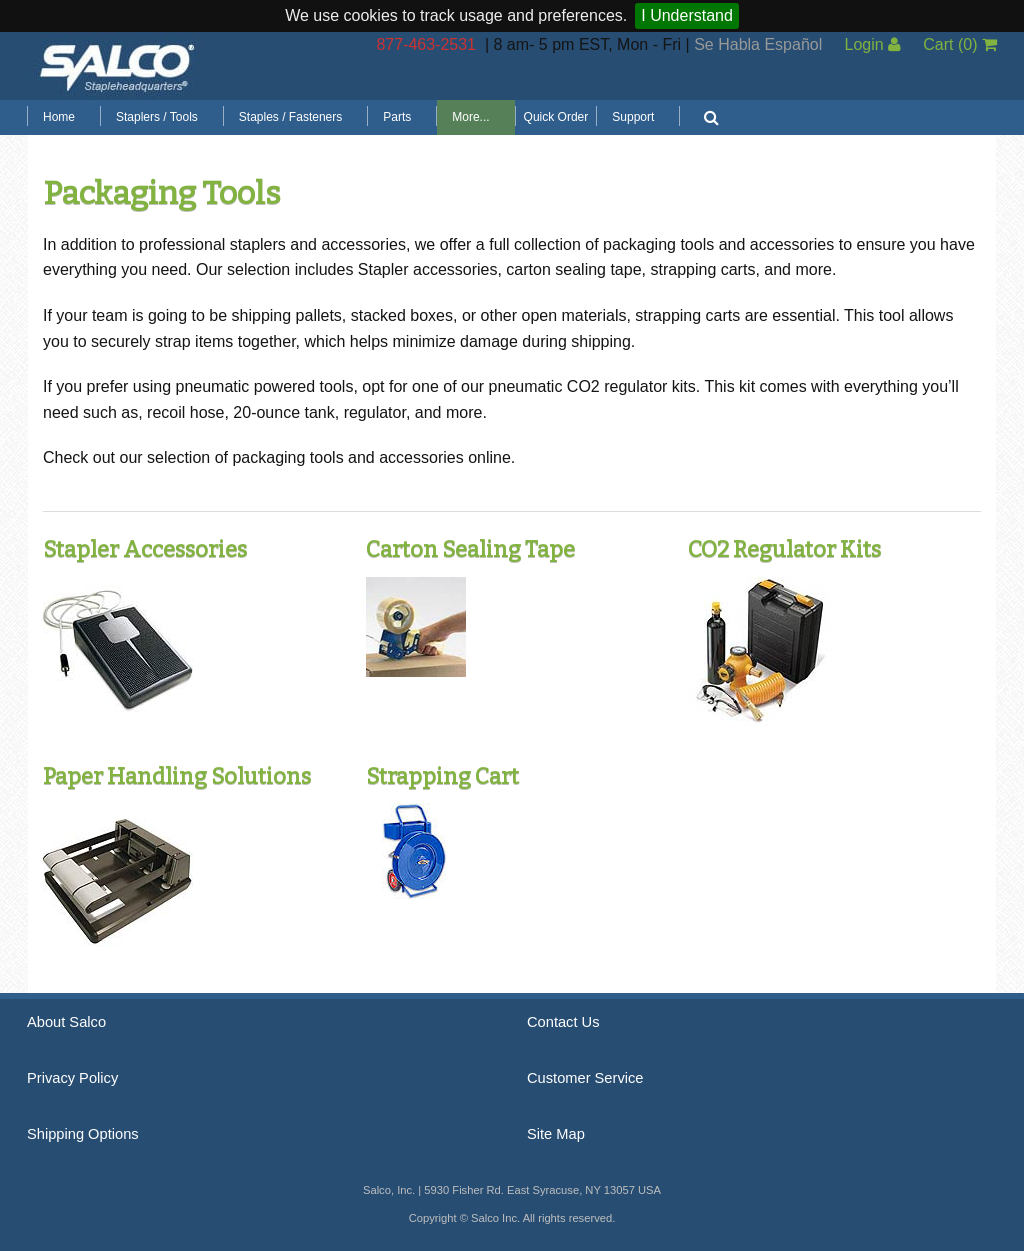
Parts (397, 117)
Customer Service (585, 1078)
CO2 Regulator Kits (784, 549)
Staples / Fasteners (290, 117)
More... (470, 117)
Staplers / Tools (157, 117)
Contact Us (563, 1022)
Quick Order (556, 117)
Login (872, 44)
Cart (960, 44)
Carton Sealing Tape (470, 549)
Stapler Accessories (145, 549)
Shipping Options (83, 1134)
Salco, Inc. (117, 66)
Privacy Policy (72, 1078)
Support (633, 117)
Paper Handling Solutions (177, 776)
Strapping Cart (442, 776)
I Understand (687, 15)
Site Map (556, 1134)
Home (59, 117)
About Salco (66, 1022)
